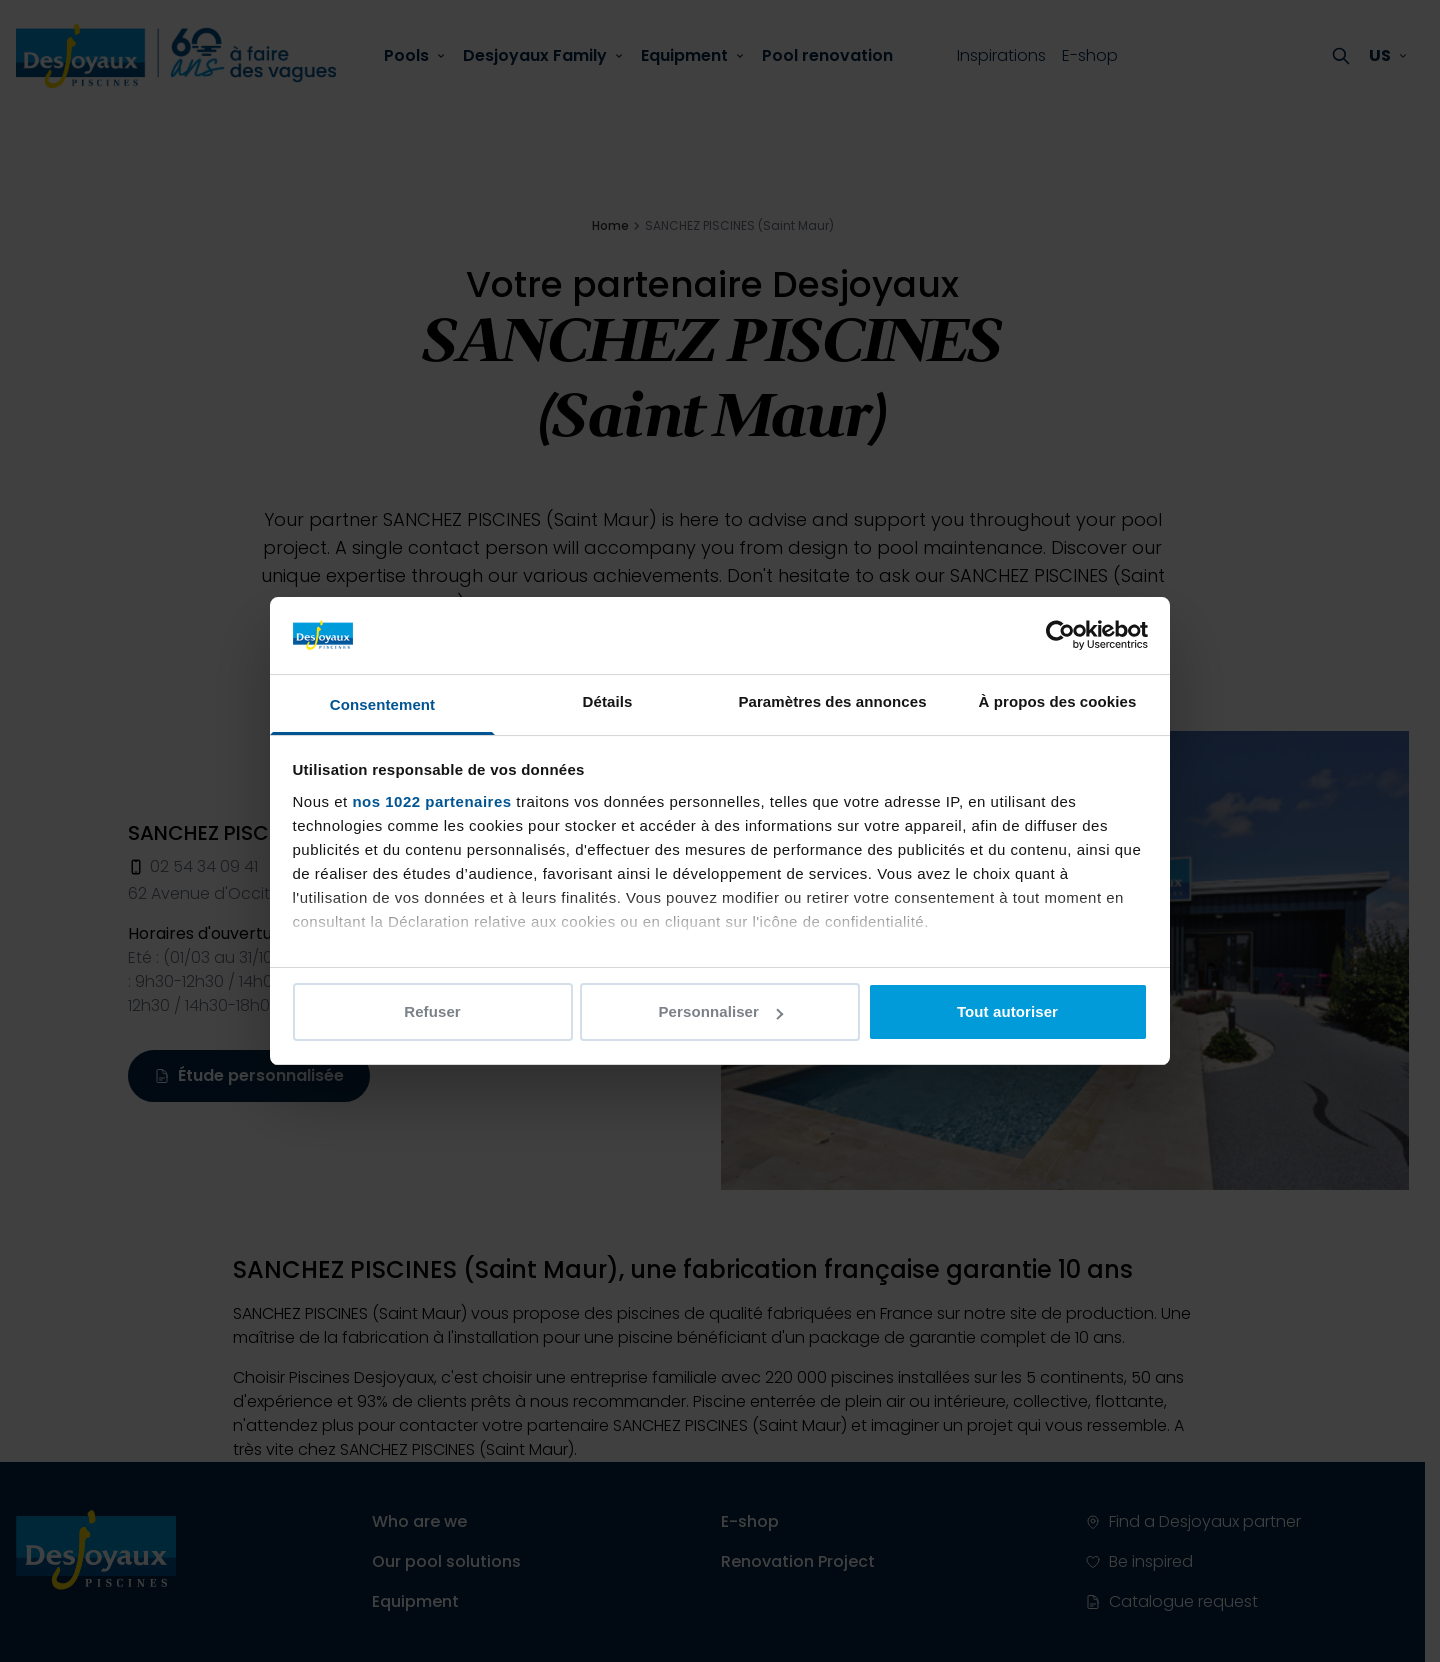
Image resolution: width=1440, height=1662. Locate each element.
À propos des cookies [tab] (1058, 701)
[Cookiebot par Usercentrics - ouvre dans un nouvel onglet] (1060, 635)
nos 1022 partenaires (431, 801)
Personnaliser (720, 1011)
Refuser (432, 1011)
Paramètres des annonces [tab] (832, 701)
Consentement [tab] (382, 704)
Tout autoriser (1007, 1011)
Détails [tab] (608, 701)
